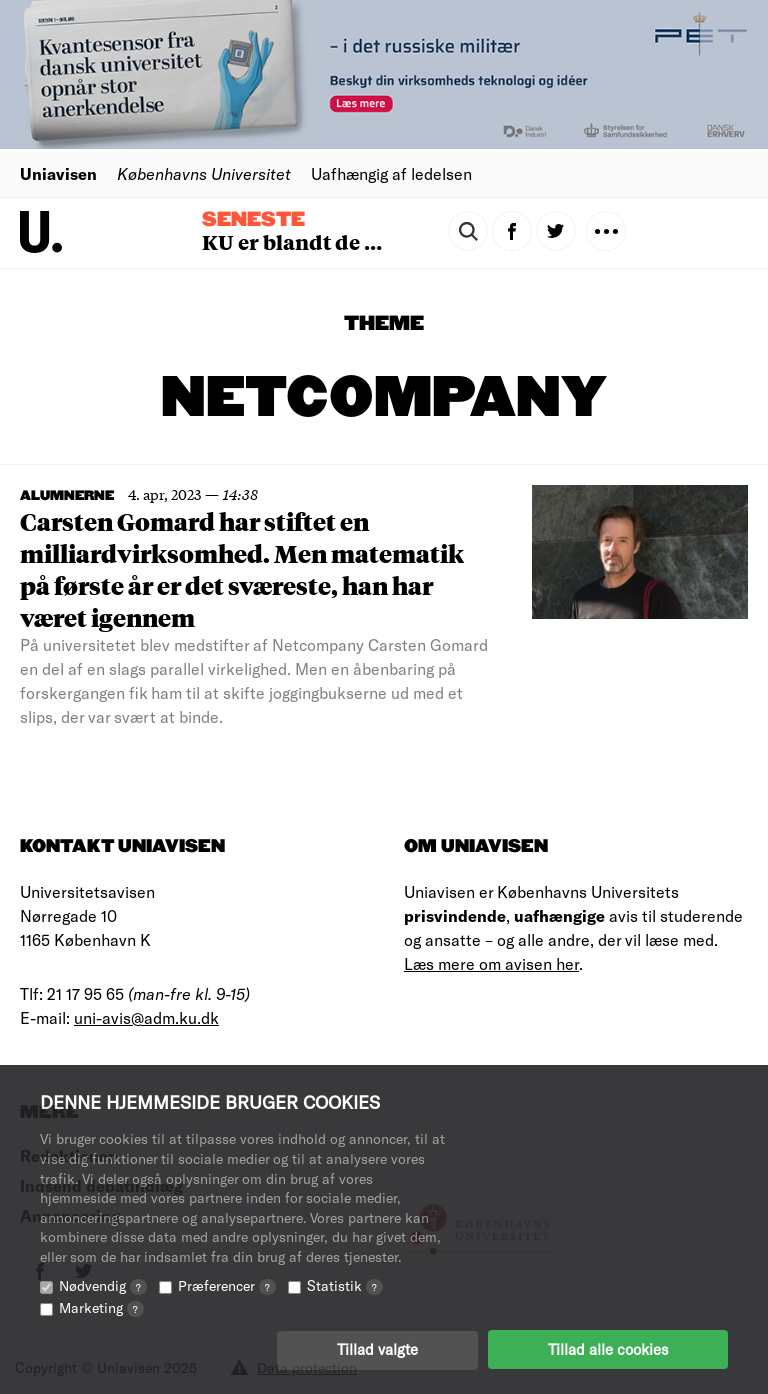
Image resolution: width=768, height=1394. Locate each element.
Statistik (345, 1284)
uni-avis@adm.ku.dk (146, 1017)
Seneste (253, 220)
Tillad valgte (377, 1349)
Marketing (101, 1306)
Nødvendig (103, 1284)
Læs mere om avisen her (491, 963)
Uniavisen (58, 173)
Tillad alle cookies (608, 1349)
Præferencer (227, 1284)
